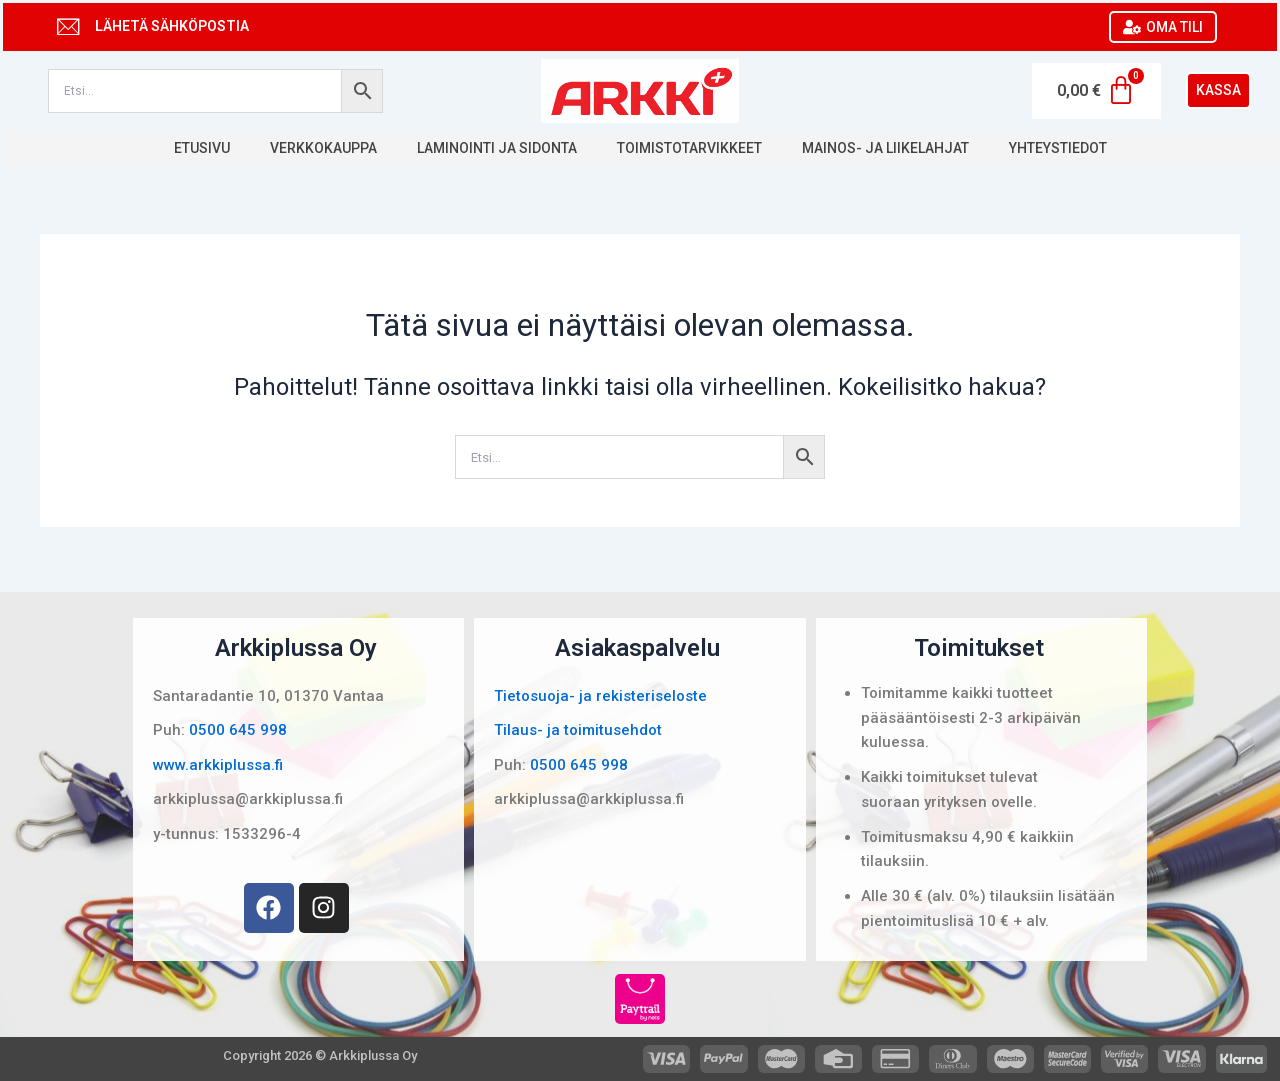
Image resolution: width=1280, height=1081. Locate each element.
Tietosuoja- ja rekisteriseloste (600, 696)
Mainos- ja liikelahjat (885, 148)
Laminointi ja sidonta (497, 148)
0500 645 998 (238, 730)
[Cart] (1096, 91)
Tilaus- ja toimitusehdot (578, 730)
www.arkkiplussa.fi (218, 765)
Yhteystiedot (1058, 148)
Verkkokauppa (323, 148)
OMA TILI (1163, 27)
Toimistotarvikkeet (689, 148)
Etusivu (202, 148)
